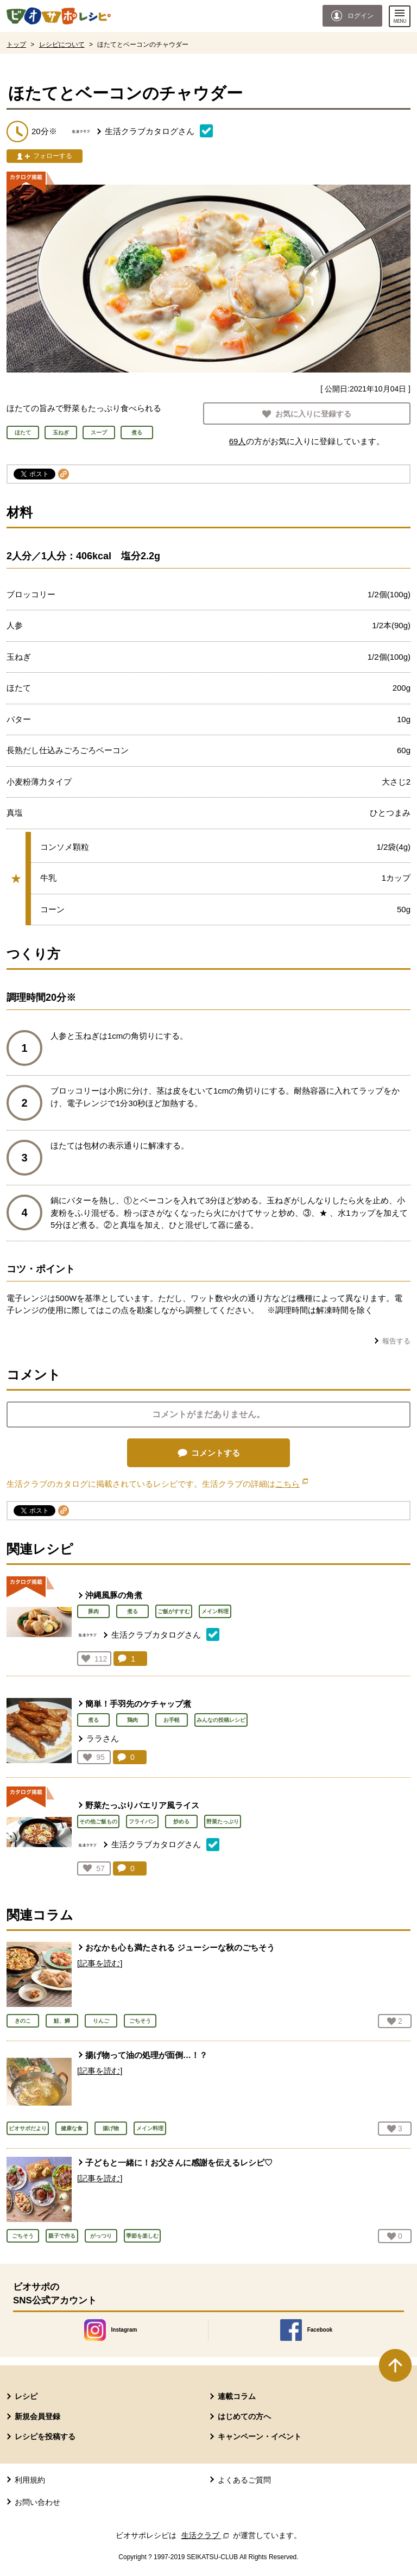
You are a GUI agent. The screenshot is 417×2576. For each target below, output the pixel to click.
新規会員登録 (37, 2416)
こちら (291, 1483)
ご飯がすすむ (173, 1611)
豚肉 (93, 1611)
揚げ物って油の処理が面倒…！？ (146, 2055)
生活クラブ (206, 2535)
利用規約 (30, 2480)
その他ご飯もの (98, 1821)
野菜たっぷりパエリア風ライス (142, 1805)
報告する (396, 1341)
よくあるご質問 (244, 2480)
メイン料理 (215, 1611)
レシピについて (62, 44)
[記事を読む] (99, 1963)
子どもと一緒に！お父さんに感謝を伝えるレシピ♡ (179, 2162)
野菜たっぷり (222, 1821)
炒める (181, 1821)
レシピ (26, 2396)
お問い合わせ (37, 2502)
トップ (16, 44)
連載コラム (237, 2396)
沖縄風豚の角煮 (113, 1595)
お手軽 (171, 1720)
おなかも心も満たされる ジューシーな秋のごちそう (180, 1947)
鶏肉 (132, 1720)
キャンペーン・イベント (259, 2436)
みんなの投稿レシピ (221, 1720)
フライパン (142, 1821)
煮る (132, 1611)
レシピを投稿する (45, 2436)
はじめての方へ (244, 2416)
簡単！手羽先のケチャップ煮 (138, 1703)
